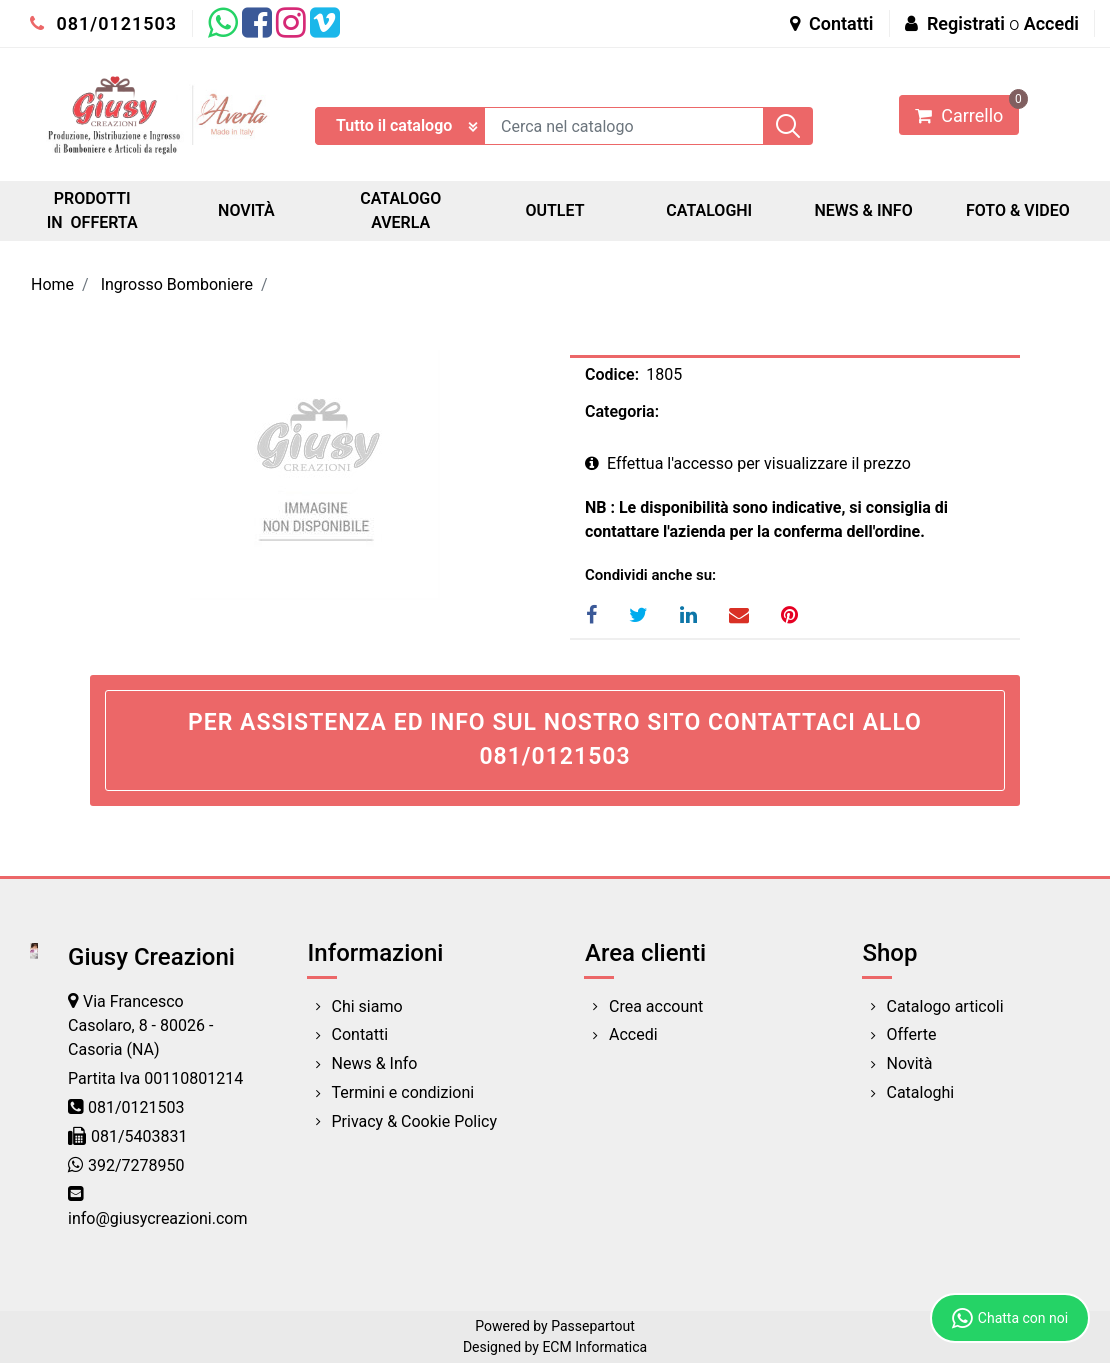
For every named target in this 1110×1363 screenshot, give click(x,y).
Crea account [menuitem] (656, 1006)
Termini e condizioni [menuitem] (403, 1092)
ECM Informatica (594, 1347)
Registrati (966, 23)
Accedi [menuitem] (633, 1034)
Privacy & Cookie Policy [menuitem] (415, 1121)
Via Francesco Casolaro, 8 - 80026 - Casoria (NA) (140, 1025)
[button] (788, 126)
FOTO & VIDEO (1018, 210)
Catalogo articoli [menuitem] (945, 1006)
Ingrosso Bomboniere (177, 284)
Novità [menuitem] (910, 1063)
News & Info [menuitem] (375, 1063)
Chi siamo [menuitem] (367, 1006)
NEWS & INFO (863, 210)
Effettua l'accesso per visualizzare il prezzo (748, 463)
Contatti (832, 23)
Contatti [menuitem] (360, 1034)
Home (52, 284)
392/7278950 (136, 1165)
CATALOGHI (709, 210)
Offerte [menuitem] (912, 1034)
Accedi (1051, 23)
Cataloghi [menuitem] (921, 1092)
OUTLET (554, 210)
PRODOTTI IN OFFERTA (92, 210)
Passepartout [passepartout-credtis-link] (593, 1326)
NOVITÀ (246, 210)
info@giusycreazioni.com (157, 1218)
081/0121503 (103, 23)
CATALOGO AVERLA (400, 210)
